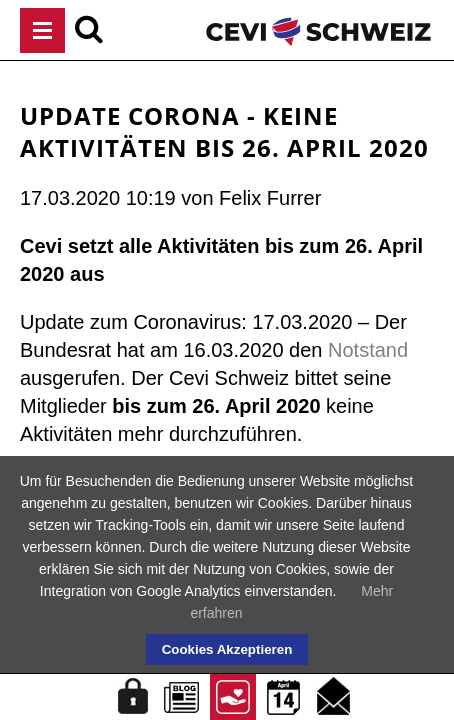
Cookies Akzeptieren (227, 649)
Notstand (368, 350)
